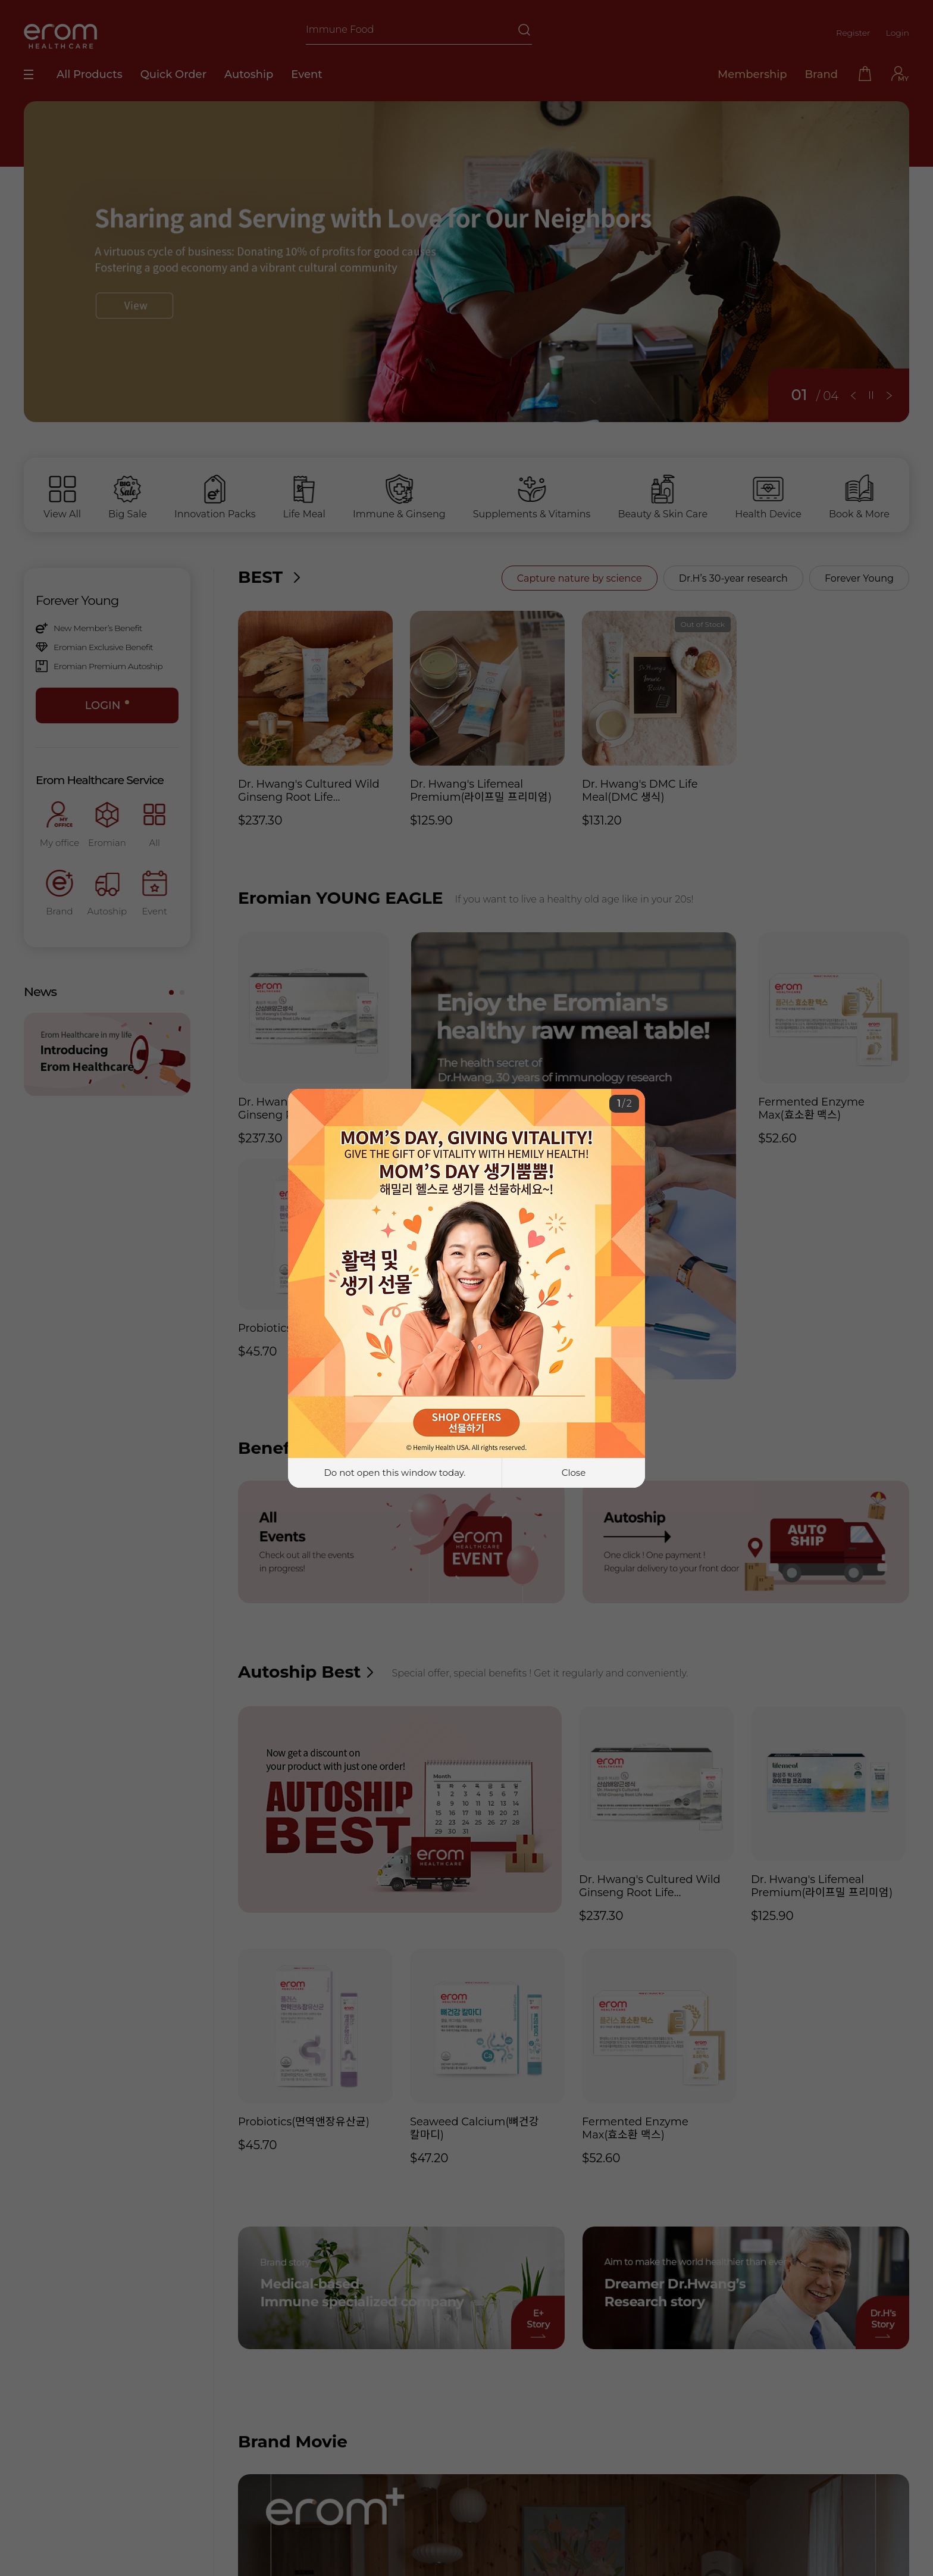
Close (574, 1472)
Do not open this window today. (394, 1472)
